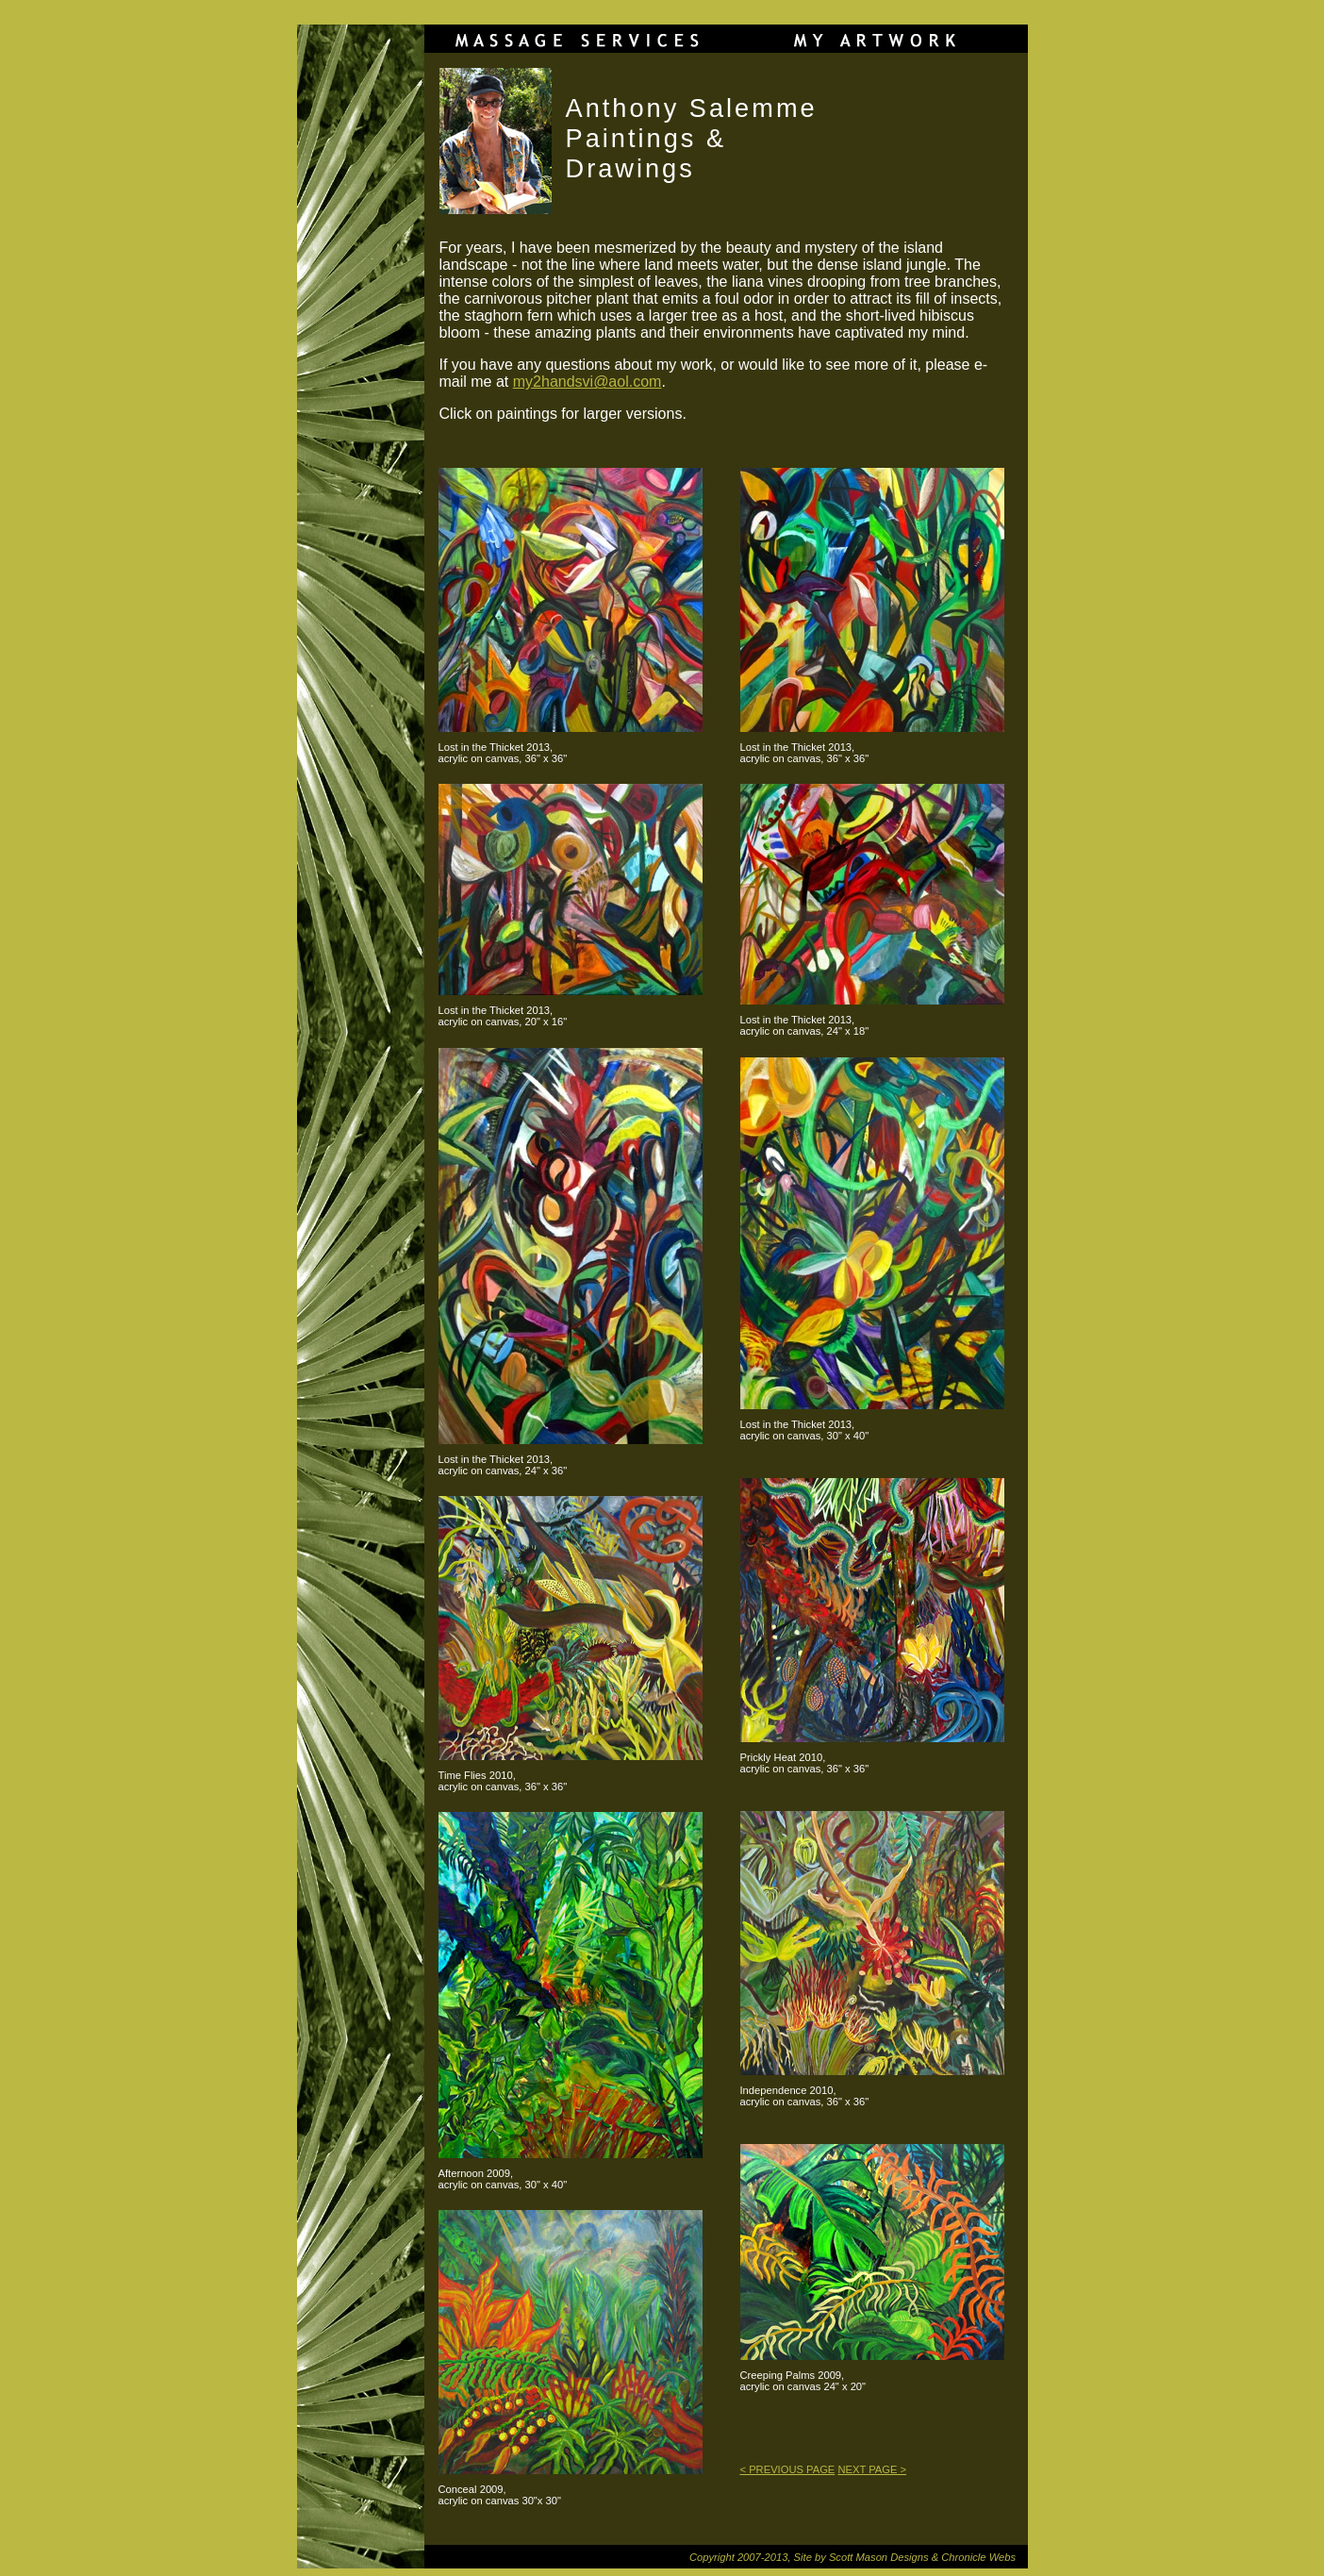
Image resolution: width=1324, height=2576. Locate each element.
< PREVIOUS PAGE (788, 2469)
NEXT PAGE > (871, 2469)
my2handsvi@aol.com (587, 382)
